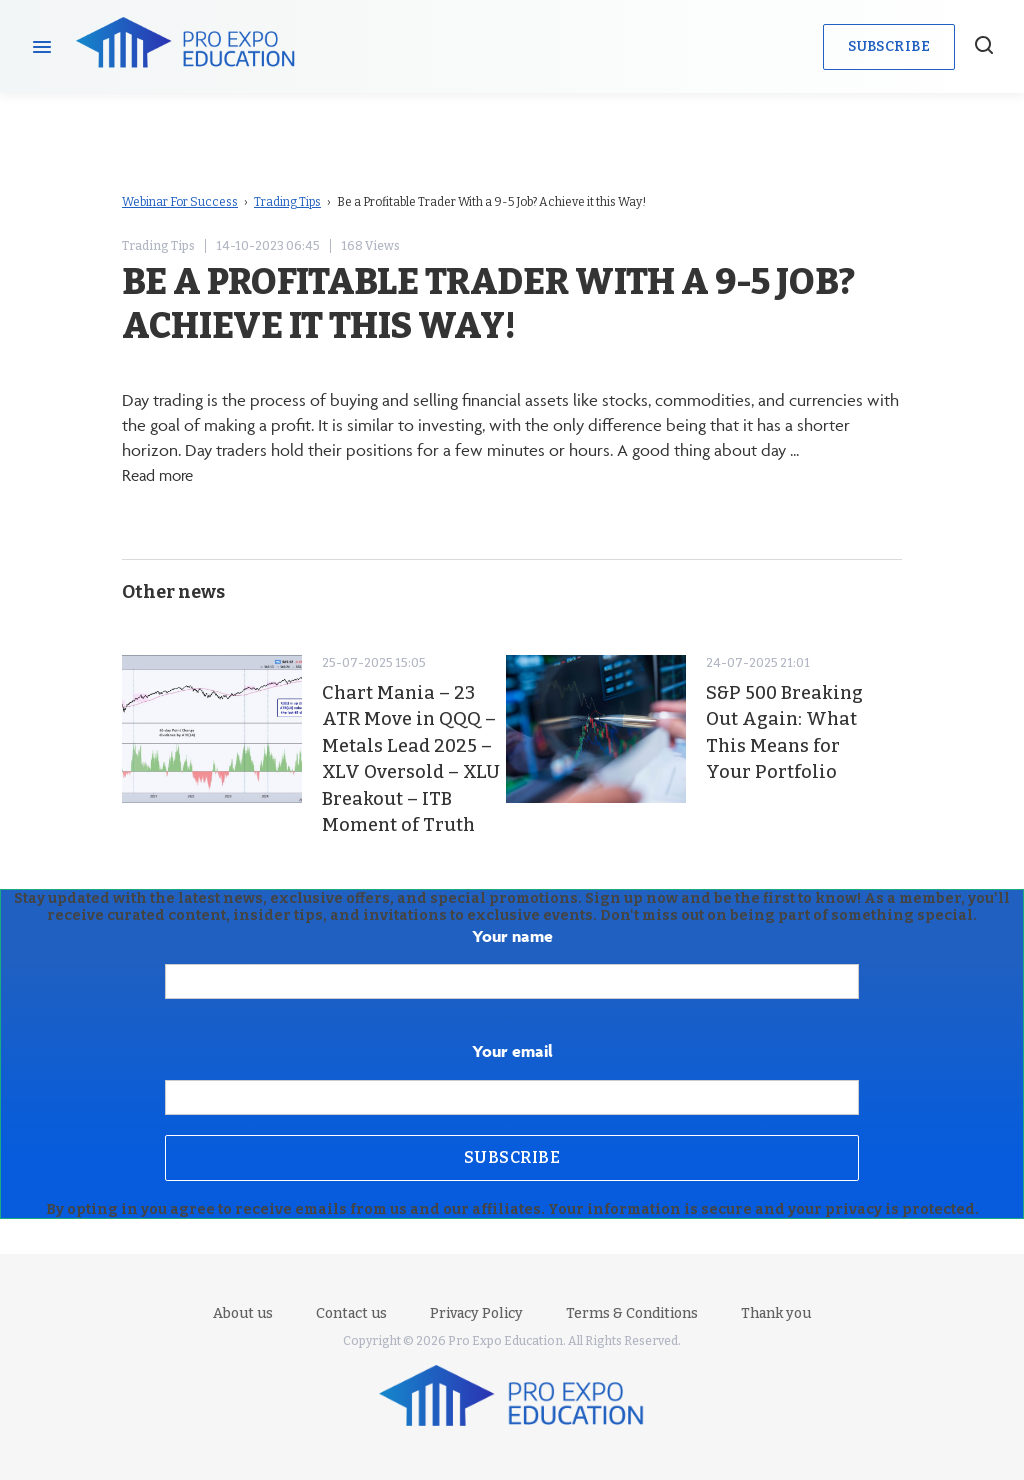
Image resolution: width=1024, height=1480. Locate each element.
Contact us (351, 1313)
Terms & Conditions (632, 1313)
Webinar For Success (180, 202)
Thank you (776, 1313)
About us (243, 1313)
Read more (161, 475)
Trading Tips (287, 202)
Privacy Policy (476, 1313)
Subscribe (889, 46)
